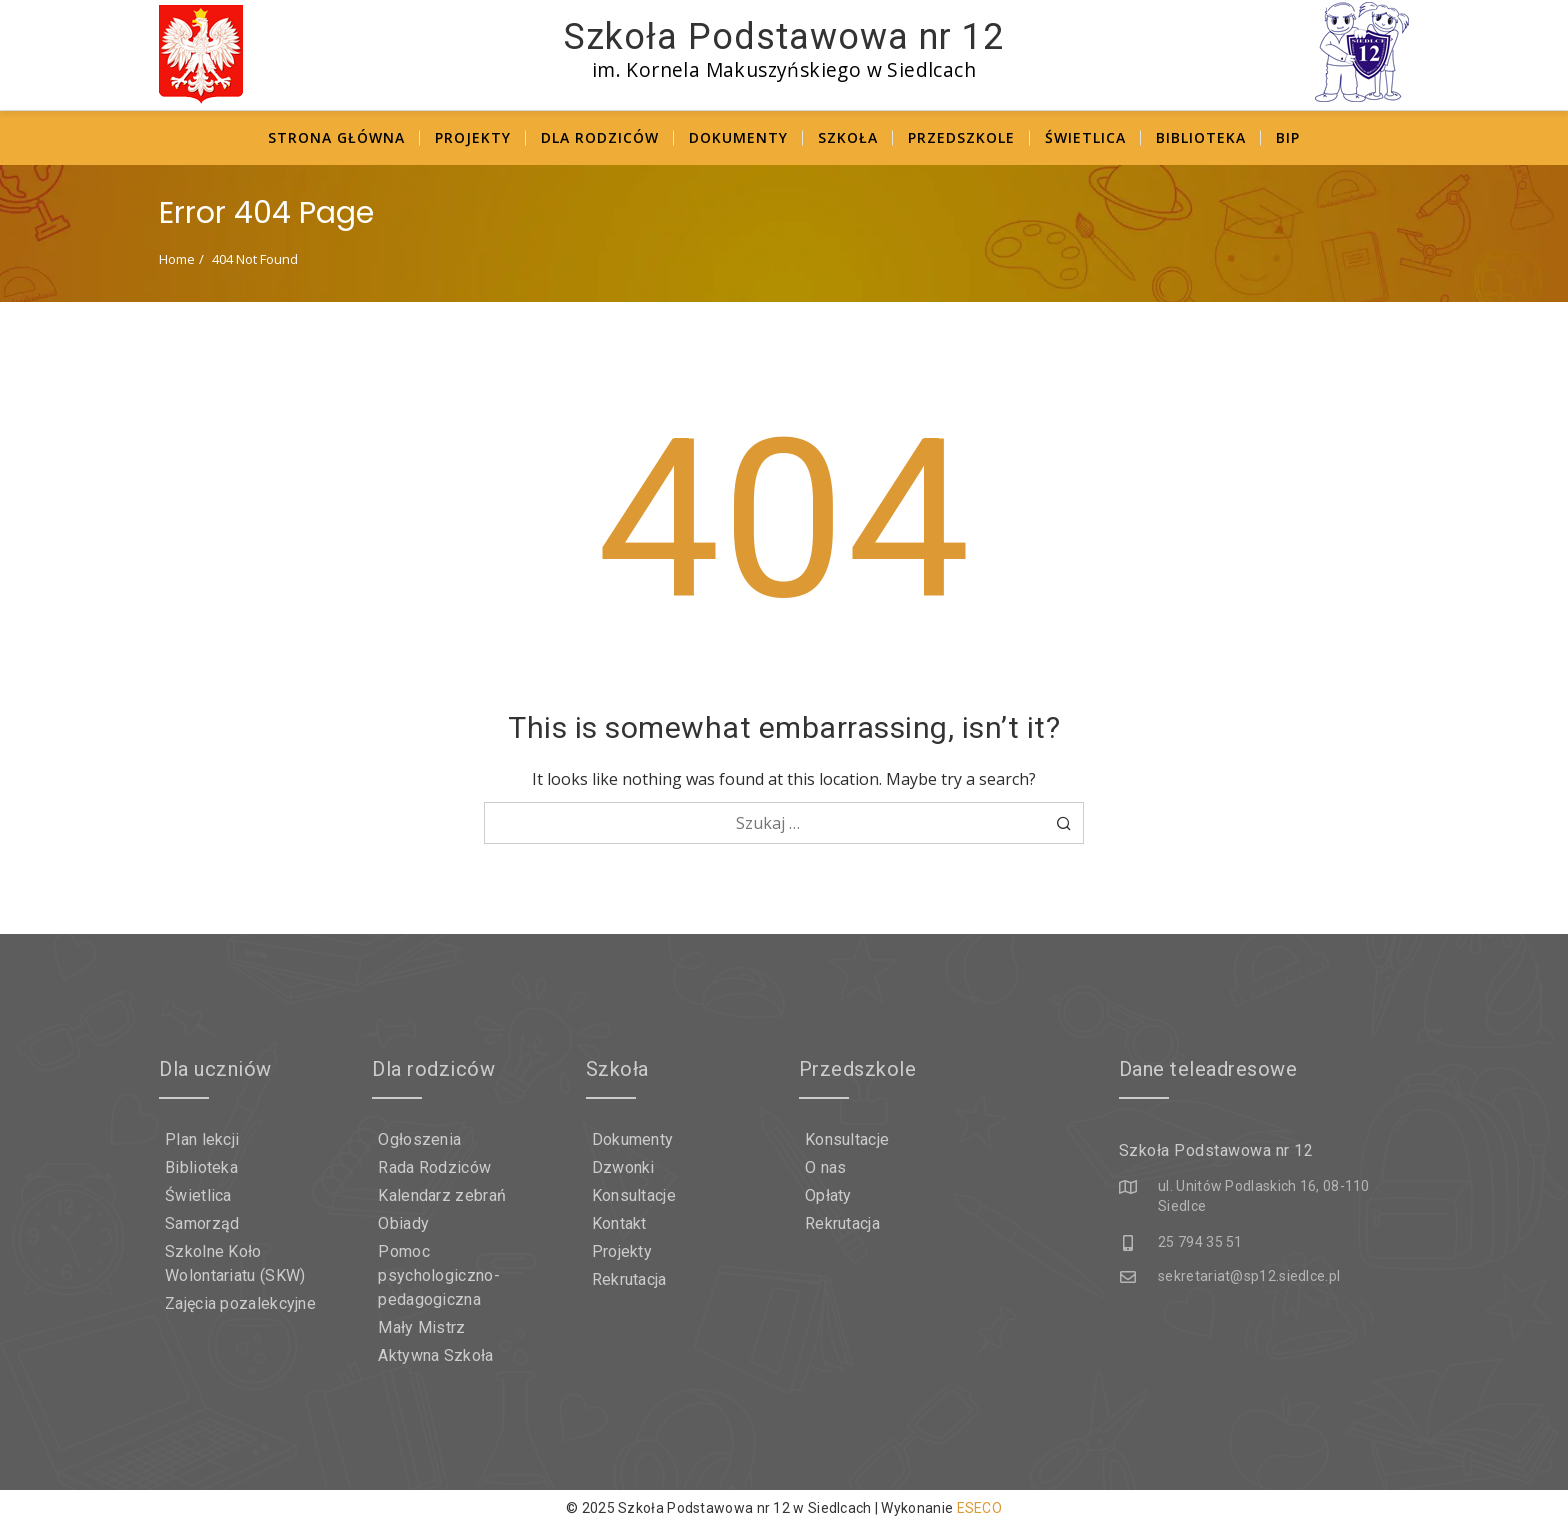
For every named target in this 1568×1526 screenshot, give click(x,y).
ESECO (980, 1508)
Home (177, 259)
